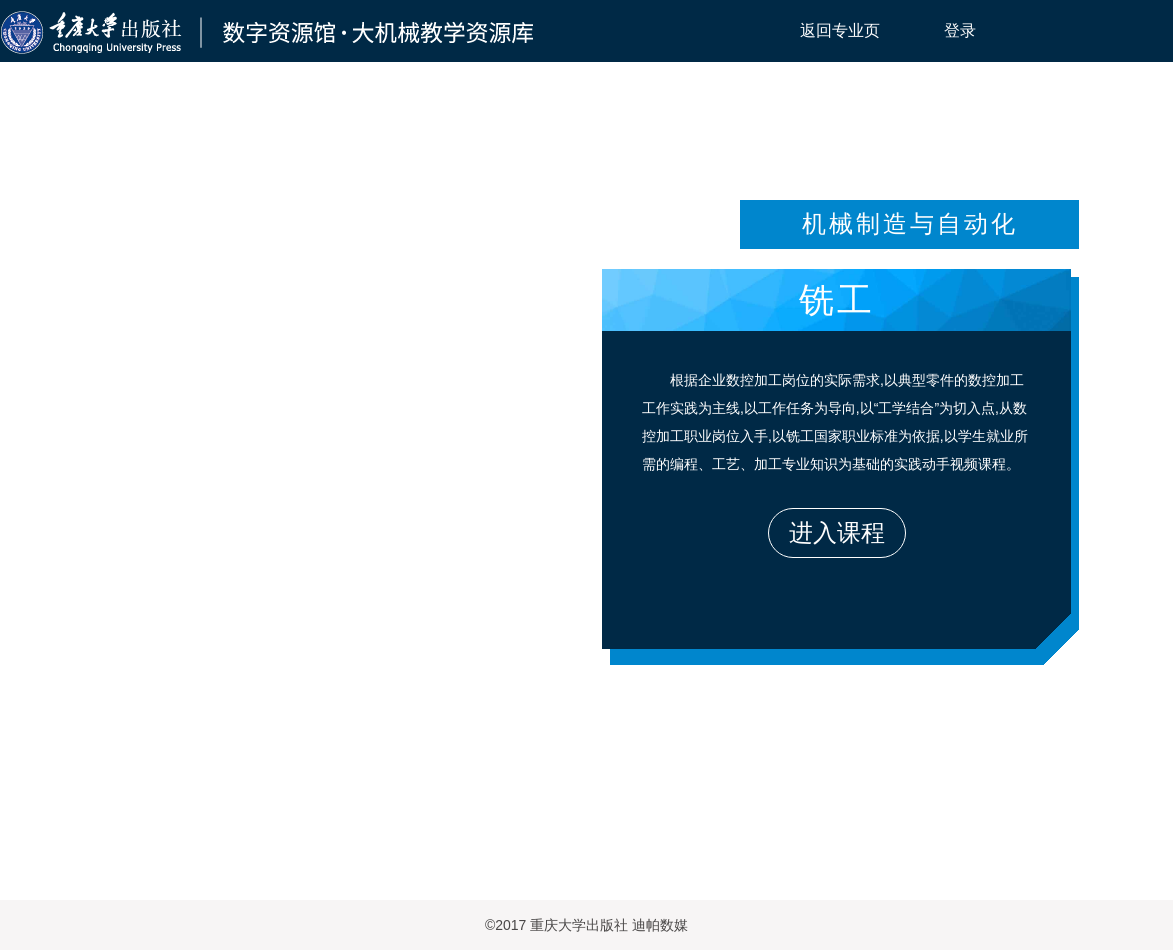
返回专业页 (840, 30)
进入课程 (837, 532)
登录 (960, 30)
